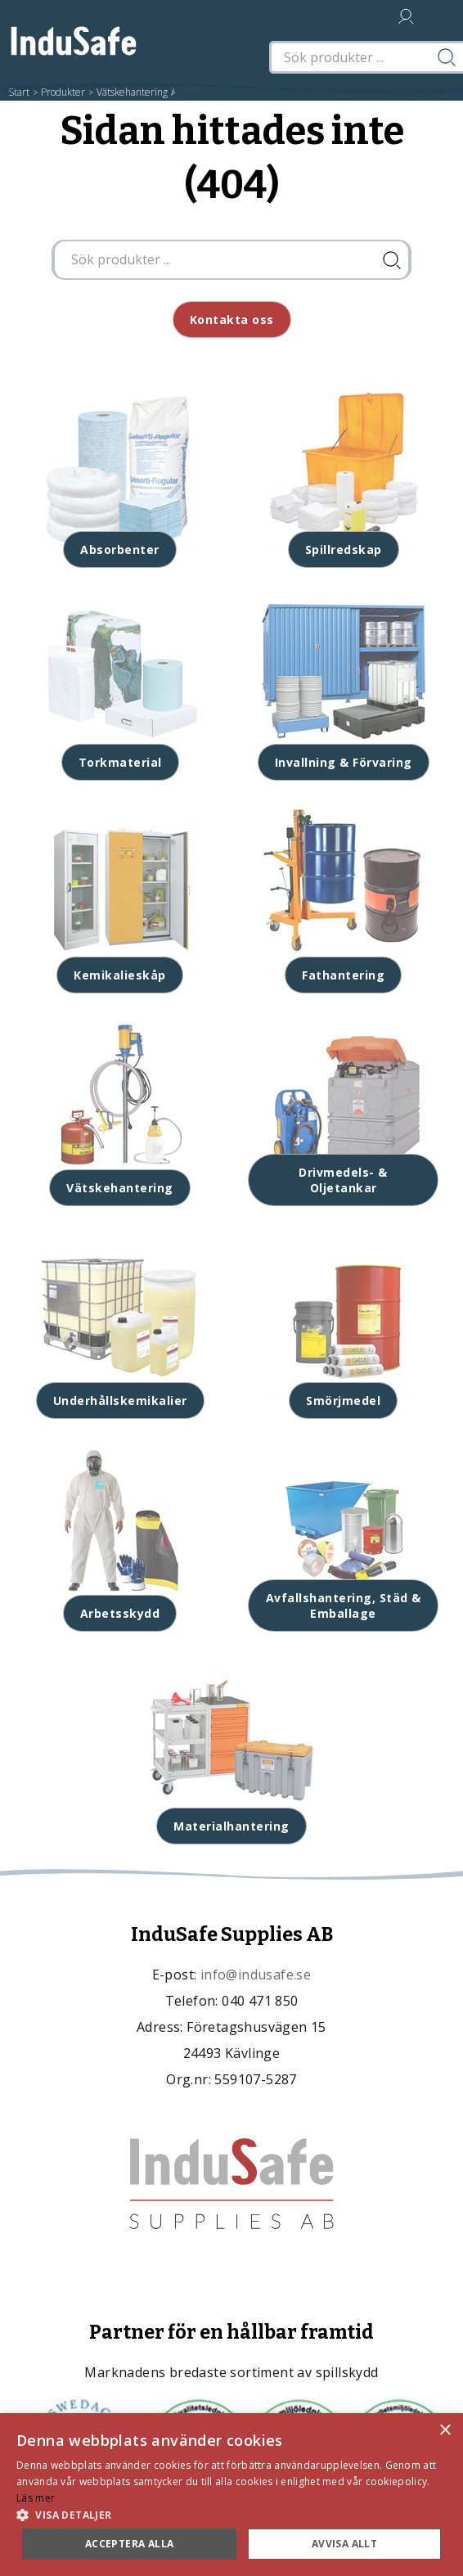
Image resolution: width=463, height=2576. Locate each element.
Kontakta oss (232, 319)
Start (18, 92)
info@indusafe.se (255, 1975)
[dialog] (231, 2494)
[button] (231, 2514)
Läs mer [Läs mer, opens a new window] (35, 2498)
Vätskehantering (132, 92)
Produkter (63, 92)
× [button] (444, 2431)
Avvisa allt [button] (344, 2544)
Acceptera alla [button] (129, 2544)
